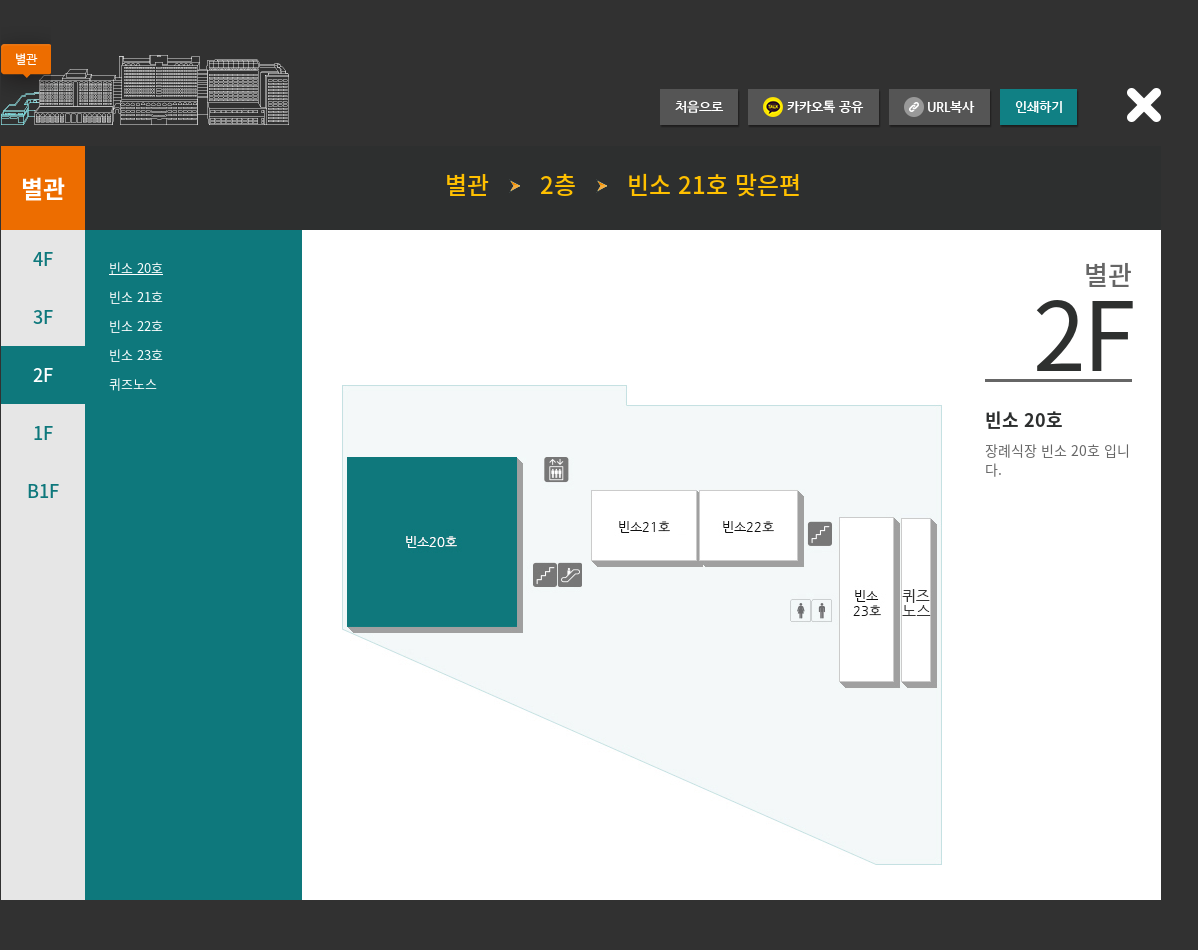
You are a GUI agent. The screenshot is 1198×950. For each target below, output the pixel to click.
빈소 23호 (136, 354)
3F (43, 316)
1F (43, 432)
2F (43, 374)
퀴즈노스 (133, 383)
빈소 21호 (136, 296)
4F (43, 258)
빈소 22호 (136, 325)
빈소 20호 (136, 267)
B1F (43, 490)
